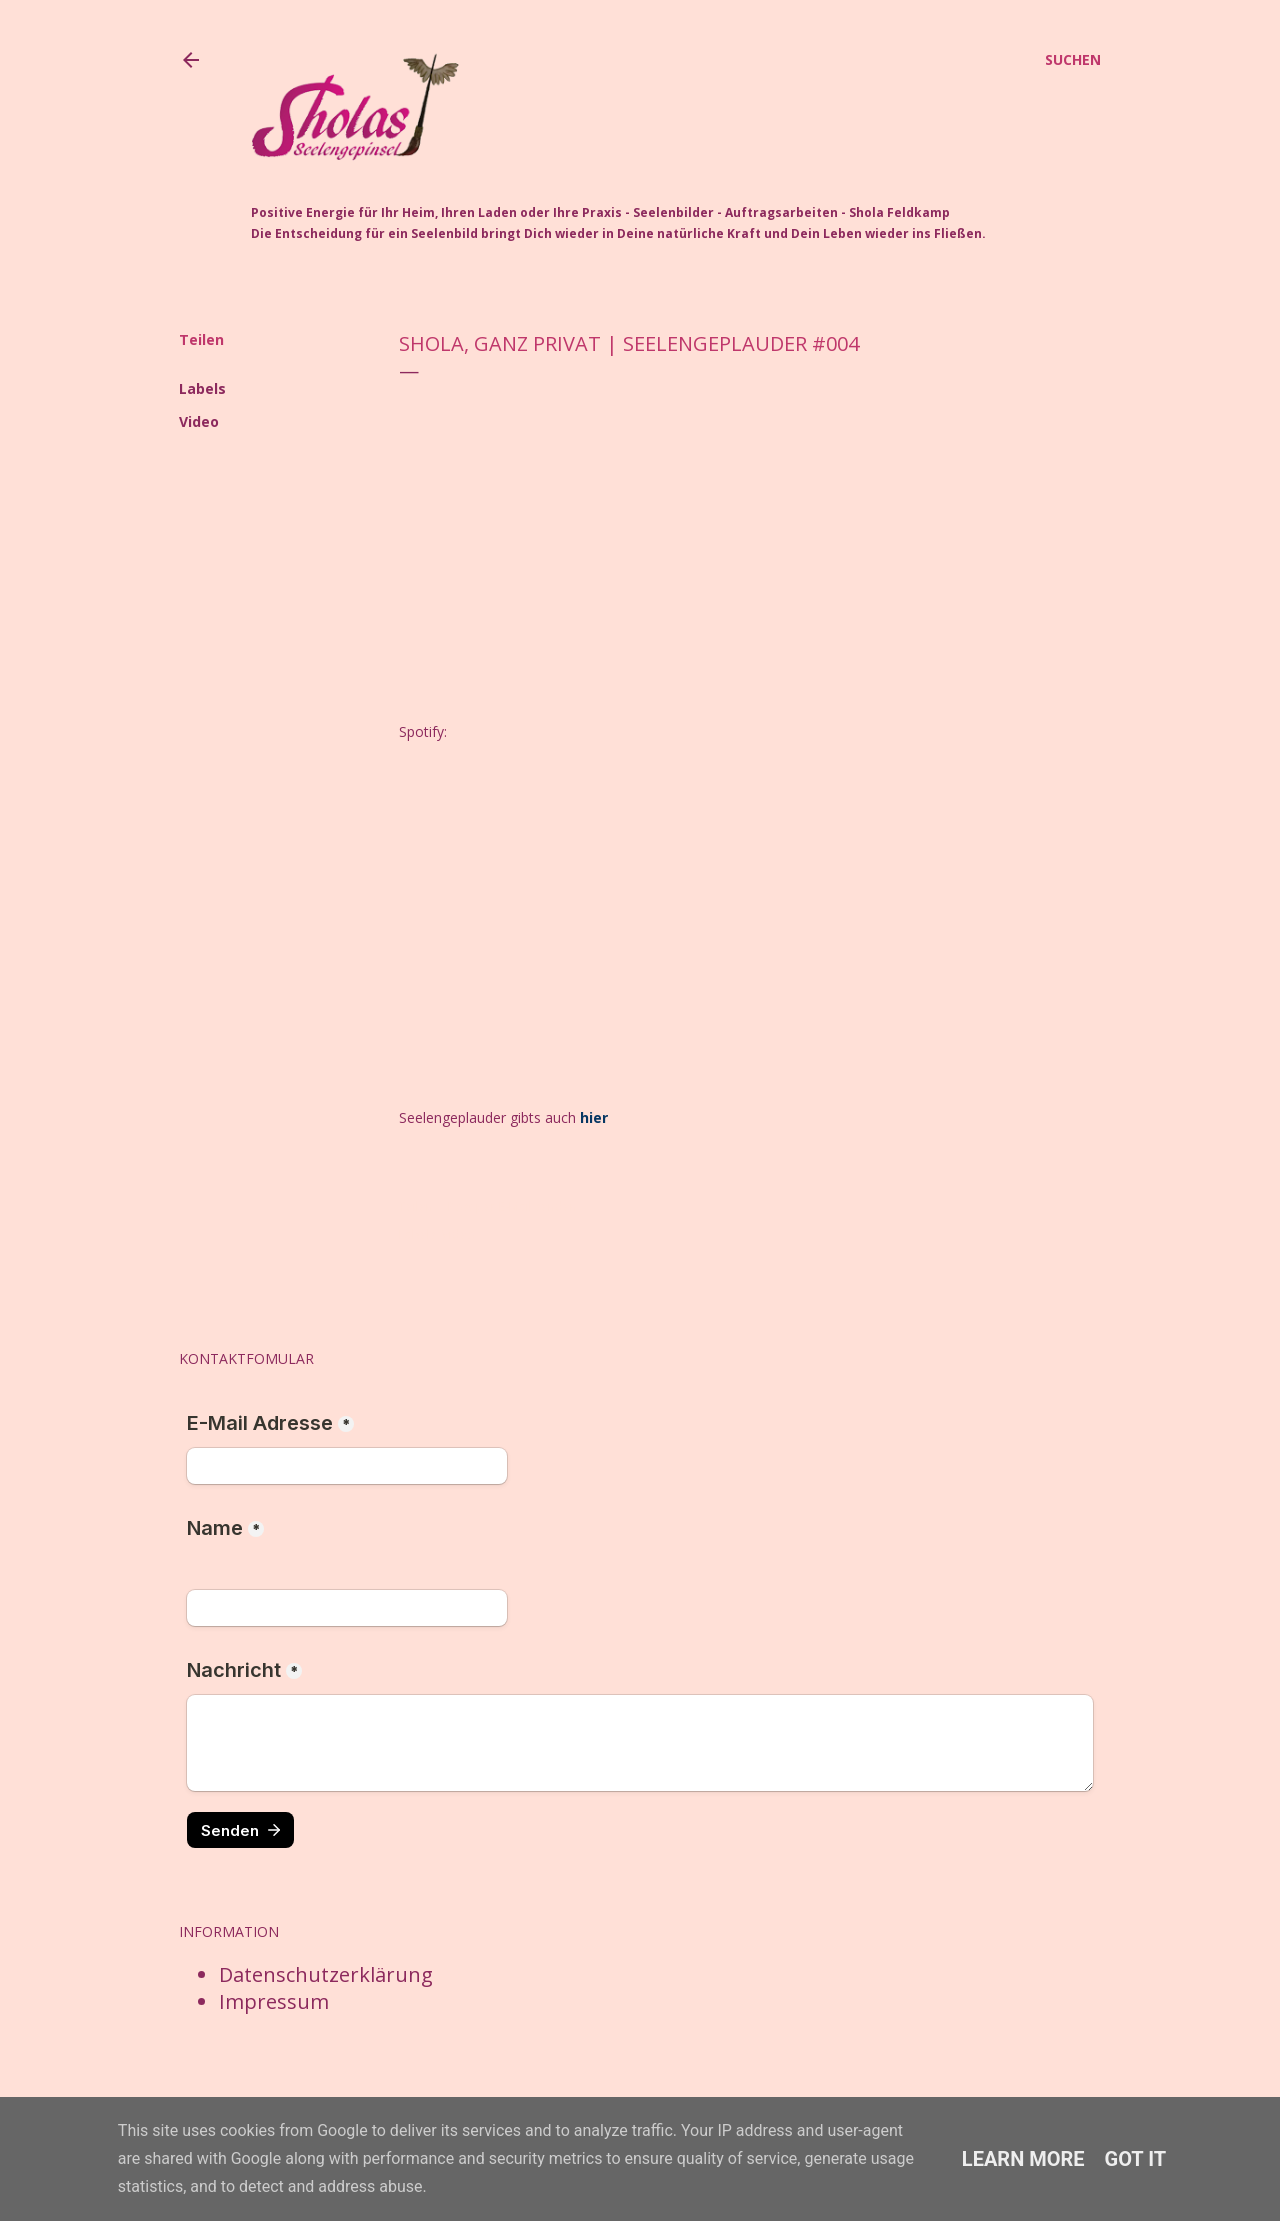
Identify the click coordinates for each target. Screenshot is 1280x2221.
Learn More (1023, 2159)
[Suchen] (1073, 60)
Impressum (274, 1998)
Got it (1136, 2159)
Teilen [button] (201, 339)
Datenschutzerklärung (326, 1971)
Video (199, 421)
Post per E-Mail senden (512, 1206)
